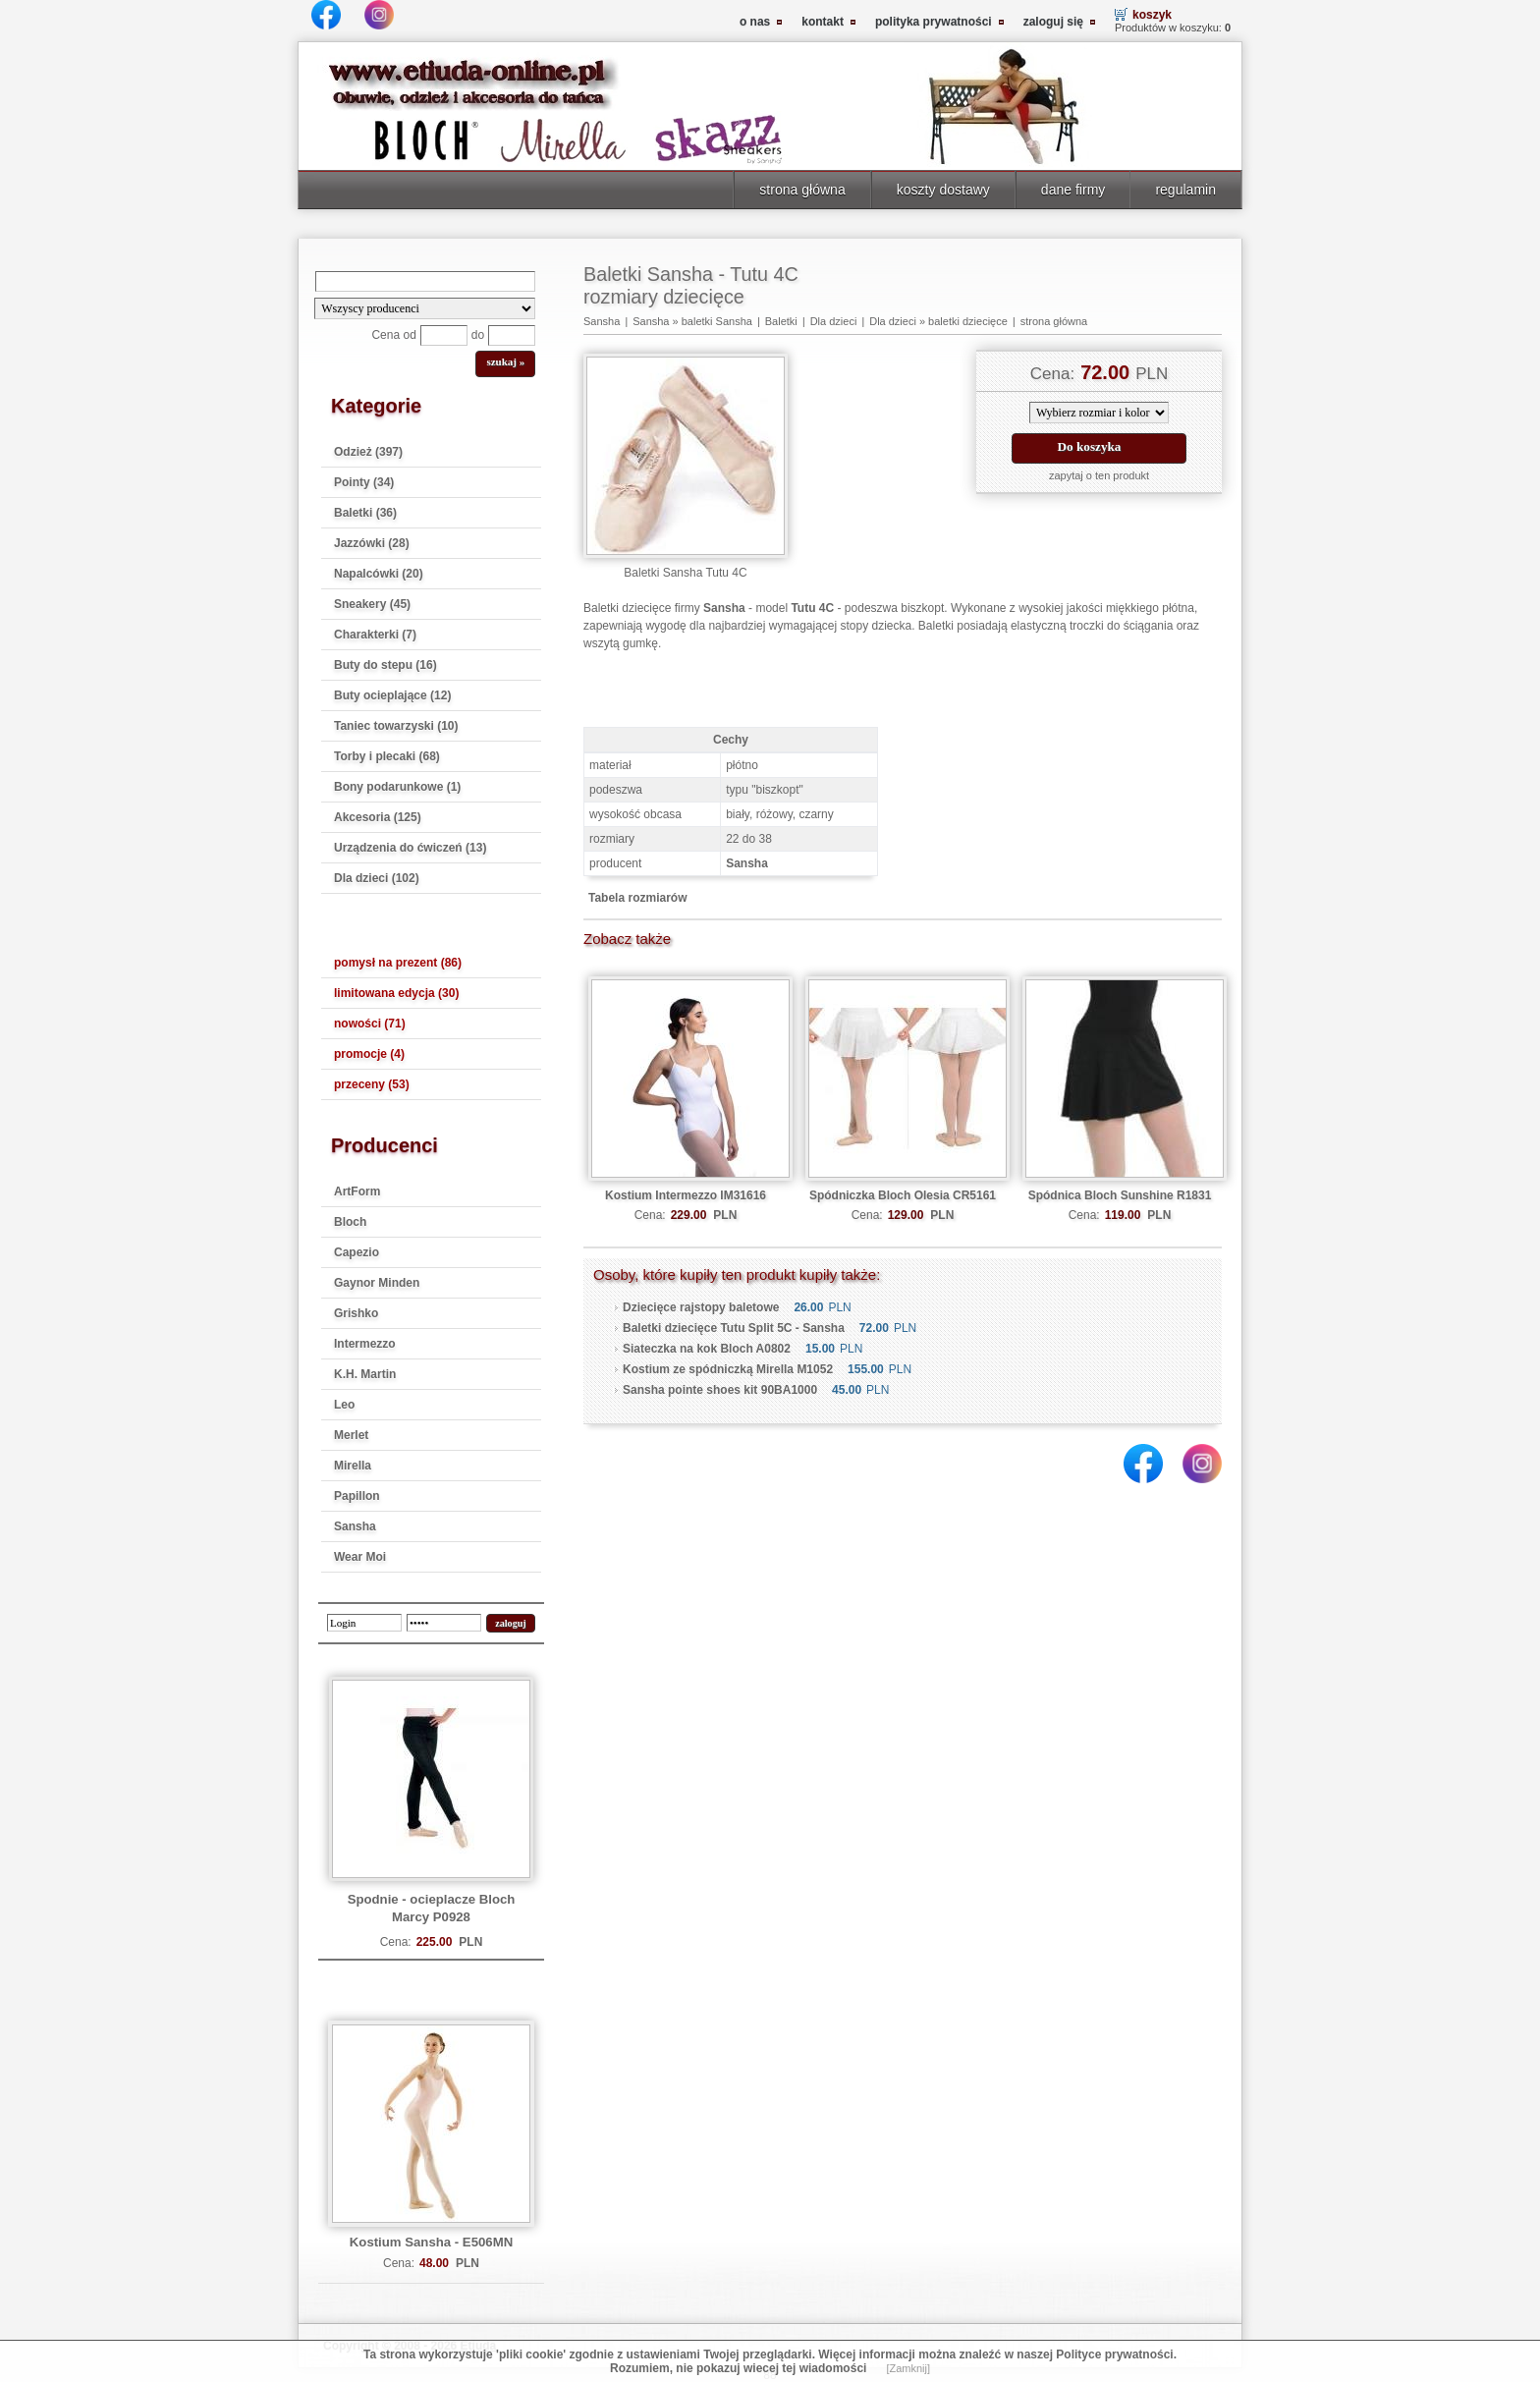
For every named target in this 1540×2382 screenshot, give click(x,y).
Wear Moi (360, 1557)
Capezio (356, 1252)
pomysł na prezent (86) (398, 962)
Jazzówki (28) (372, 543)
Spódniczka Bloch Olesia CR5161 (902, 1195)
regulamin (1185, 189)
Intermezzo (365, 1344)
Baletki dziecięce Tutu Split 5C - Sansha (734, 1328)
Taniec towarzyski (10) (396, 726)
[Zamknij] (908, 2368)
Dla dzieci (833, 321)
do (477, 335)
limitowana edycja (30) (396, 993)
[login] (364, 1623)
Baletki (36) (365, 513)
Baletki (781, 321)
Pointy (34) (364, 482)
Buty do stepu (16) (385, 665)
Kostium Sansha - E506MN (431, 2242)
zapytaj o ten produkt (1099, 475)
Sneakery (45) (372, 604)
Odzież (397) (368, 452)
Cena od (393, 335)
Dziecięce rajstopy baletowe (701, 1307)
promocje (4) (369, 1054)
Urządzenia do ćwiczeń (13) (410, 848)
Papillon (357, 1496)
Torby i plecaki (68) (387, 756)
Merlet (351, 1435)
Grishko (356, 1313)
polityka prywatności (933, 21)
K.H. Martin (365, 1374)
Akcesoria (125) (377, 817)
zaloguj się (1053, 21)
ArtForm (357, 1191)
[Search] (425, 281)
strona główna (802, 189)
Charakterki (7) (375, 634)
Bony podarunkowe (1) (397, 787)
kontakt (822, 21)
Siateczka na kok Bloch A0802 (707, 1349)
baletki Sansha (717, 321)
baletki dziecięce (968, 321)
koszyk (1152, 15)
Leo (344, 1405)
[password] (444, 1623)
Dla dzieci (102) (376, 878)
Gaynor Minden (376, 1283)
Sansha (355, 1526)
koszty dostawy (943, 189)
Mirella (352, 1465)
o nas (755, 21)
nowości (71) (370, 1023)
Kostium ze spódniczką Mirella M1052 (728, 1369)
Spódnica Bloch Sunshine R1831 (1120, 1195)
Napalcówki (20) (378, 574)
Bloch (350, 1222)
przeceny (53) (372, 1084)
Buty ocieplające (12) (392, 695)
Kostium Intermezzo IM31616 (685, 1195)
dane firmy (1073, 189)
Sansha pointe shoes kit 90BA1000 (720, 1390)
